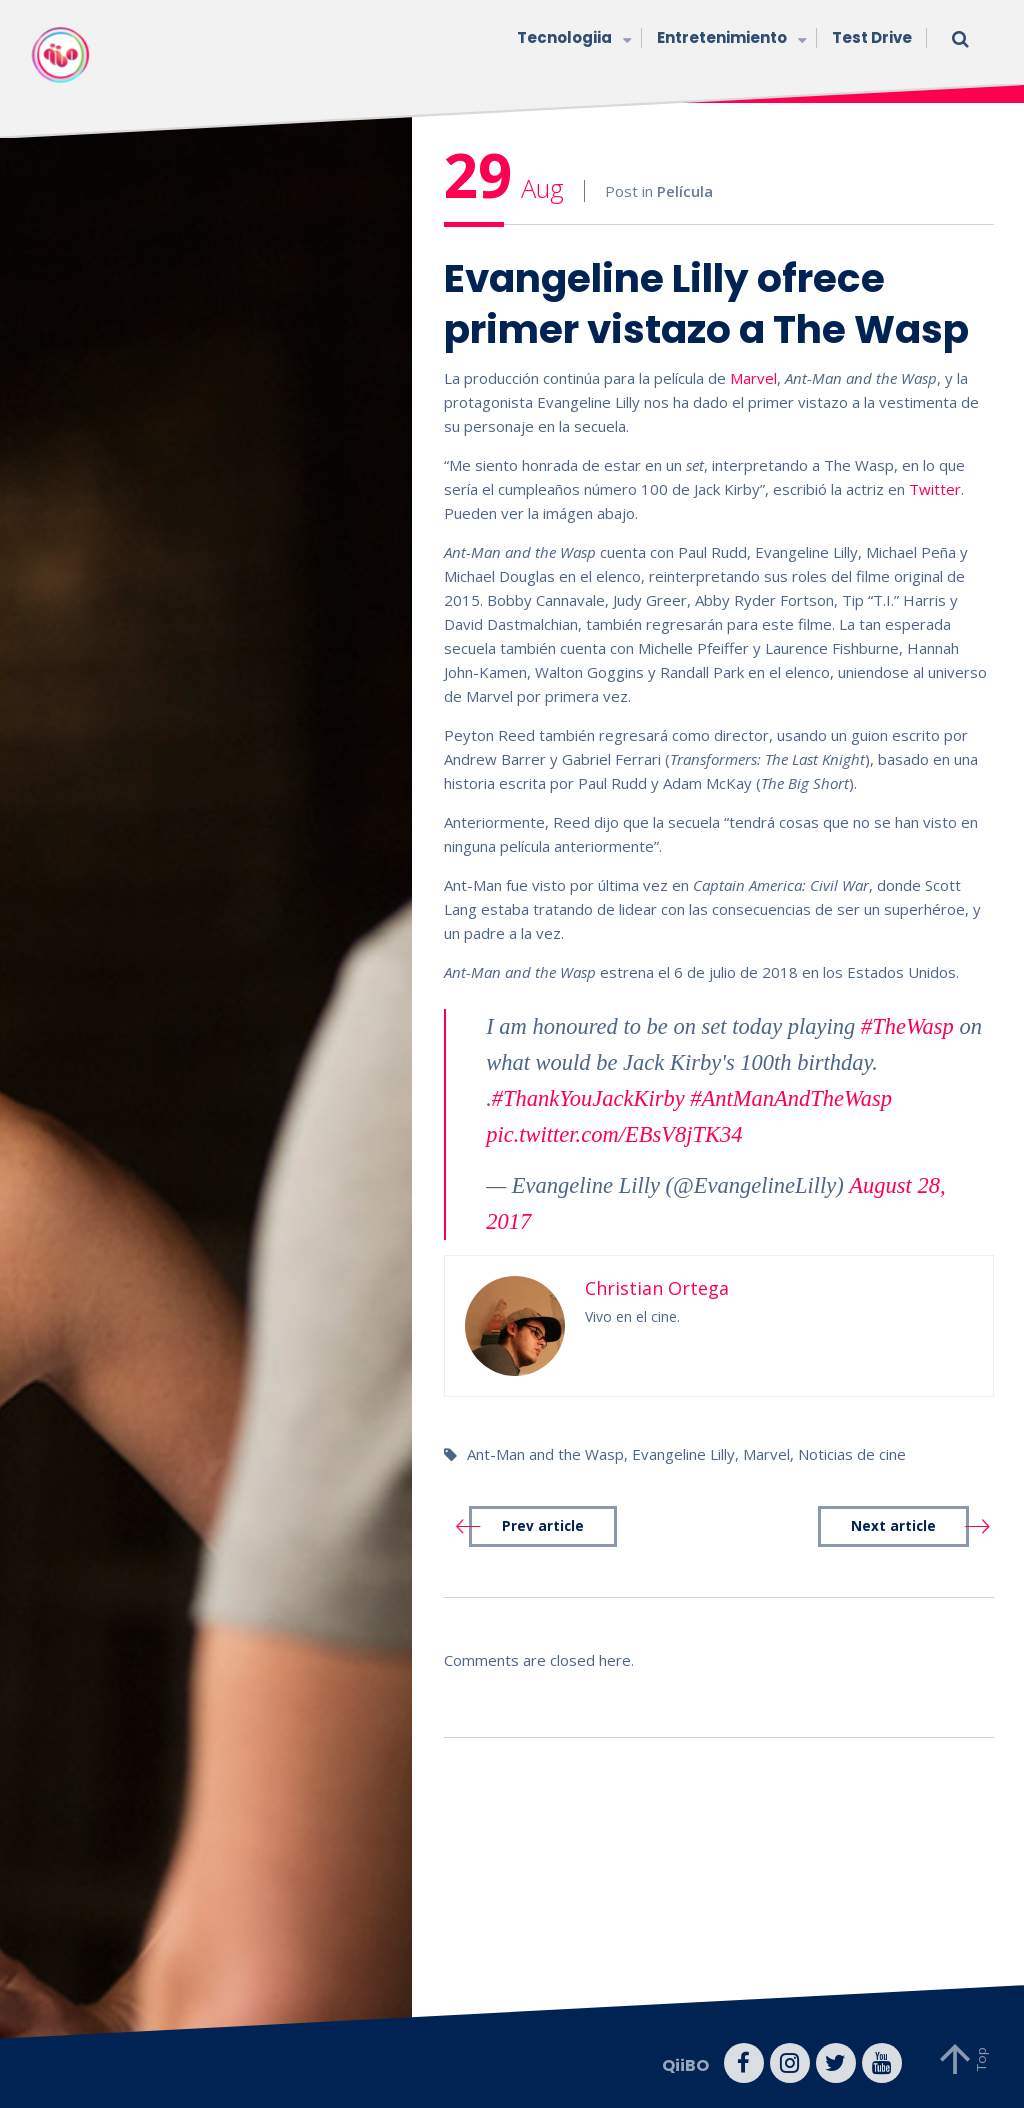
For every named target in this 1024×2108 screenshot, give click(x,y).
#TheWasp (907, 1026)
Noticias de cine (852, 1454)
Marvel (753, 378)
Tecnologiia (572, 39)
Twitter (935, 489)
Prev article (543, 1526)
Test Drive (872, 37)
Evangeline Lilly (683, 1454)
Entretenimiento (729, 39)
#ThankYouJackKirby (588, 1098)
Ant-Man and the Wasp (545, 1454)
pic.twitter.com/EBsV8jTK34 (614, 1134)
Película (685, 191)
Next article (893, 1526)
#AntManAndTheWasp (791, 1098)
